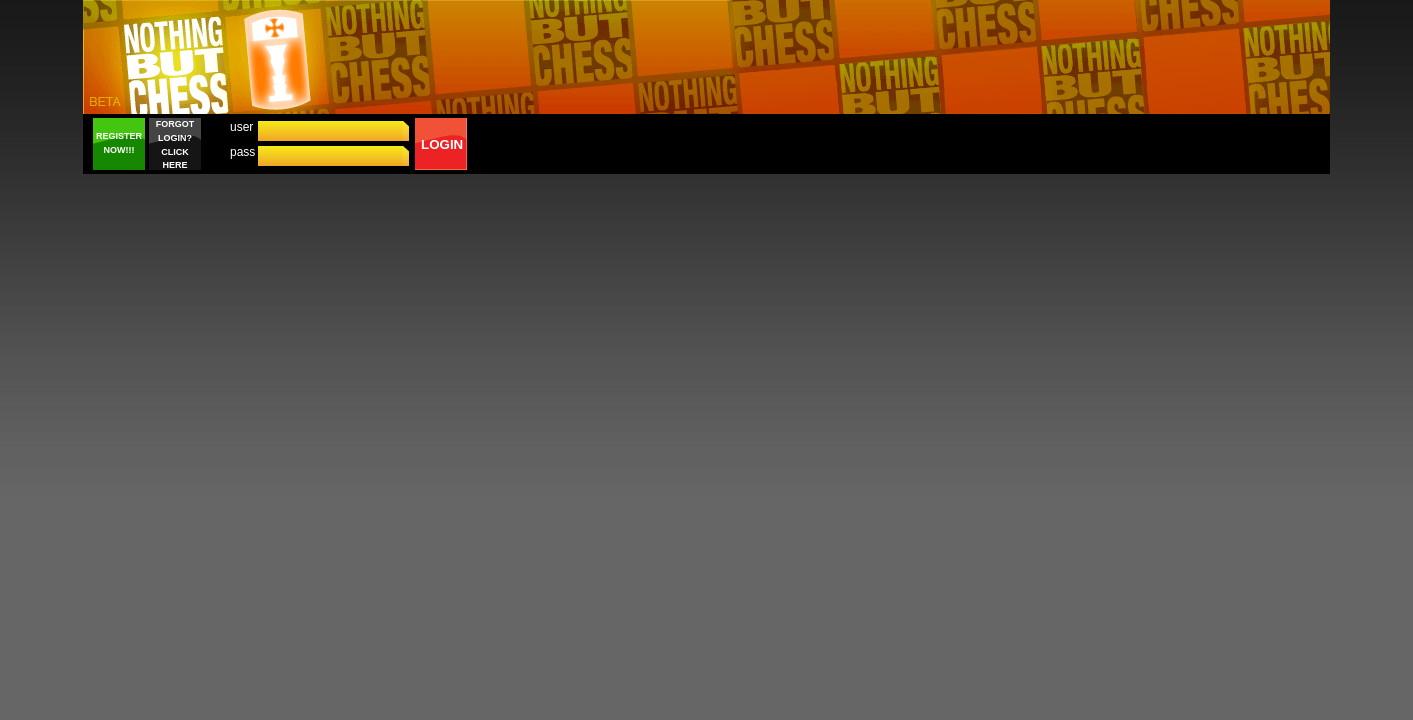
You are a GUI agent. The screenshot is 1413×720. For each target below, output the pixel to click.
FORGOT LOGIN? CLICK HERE (175, 144)
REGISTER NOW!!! (119, 143)
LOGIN (442, 144)
